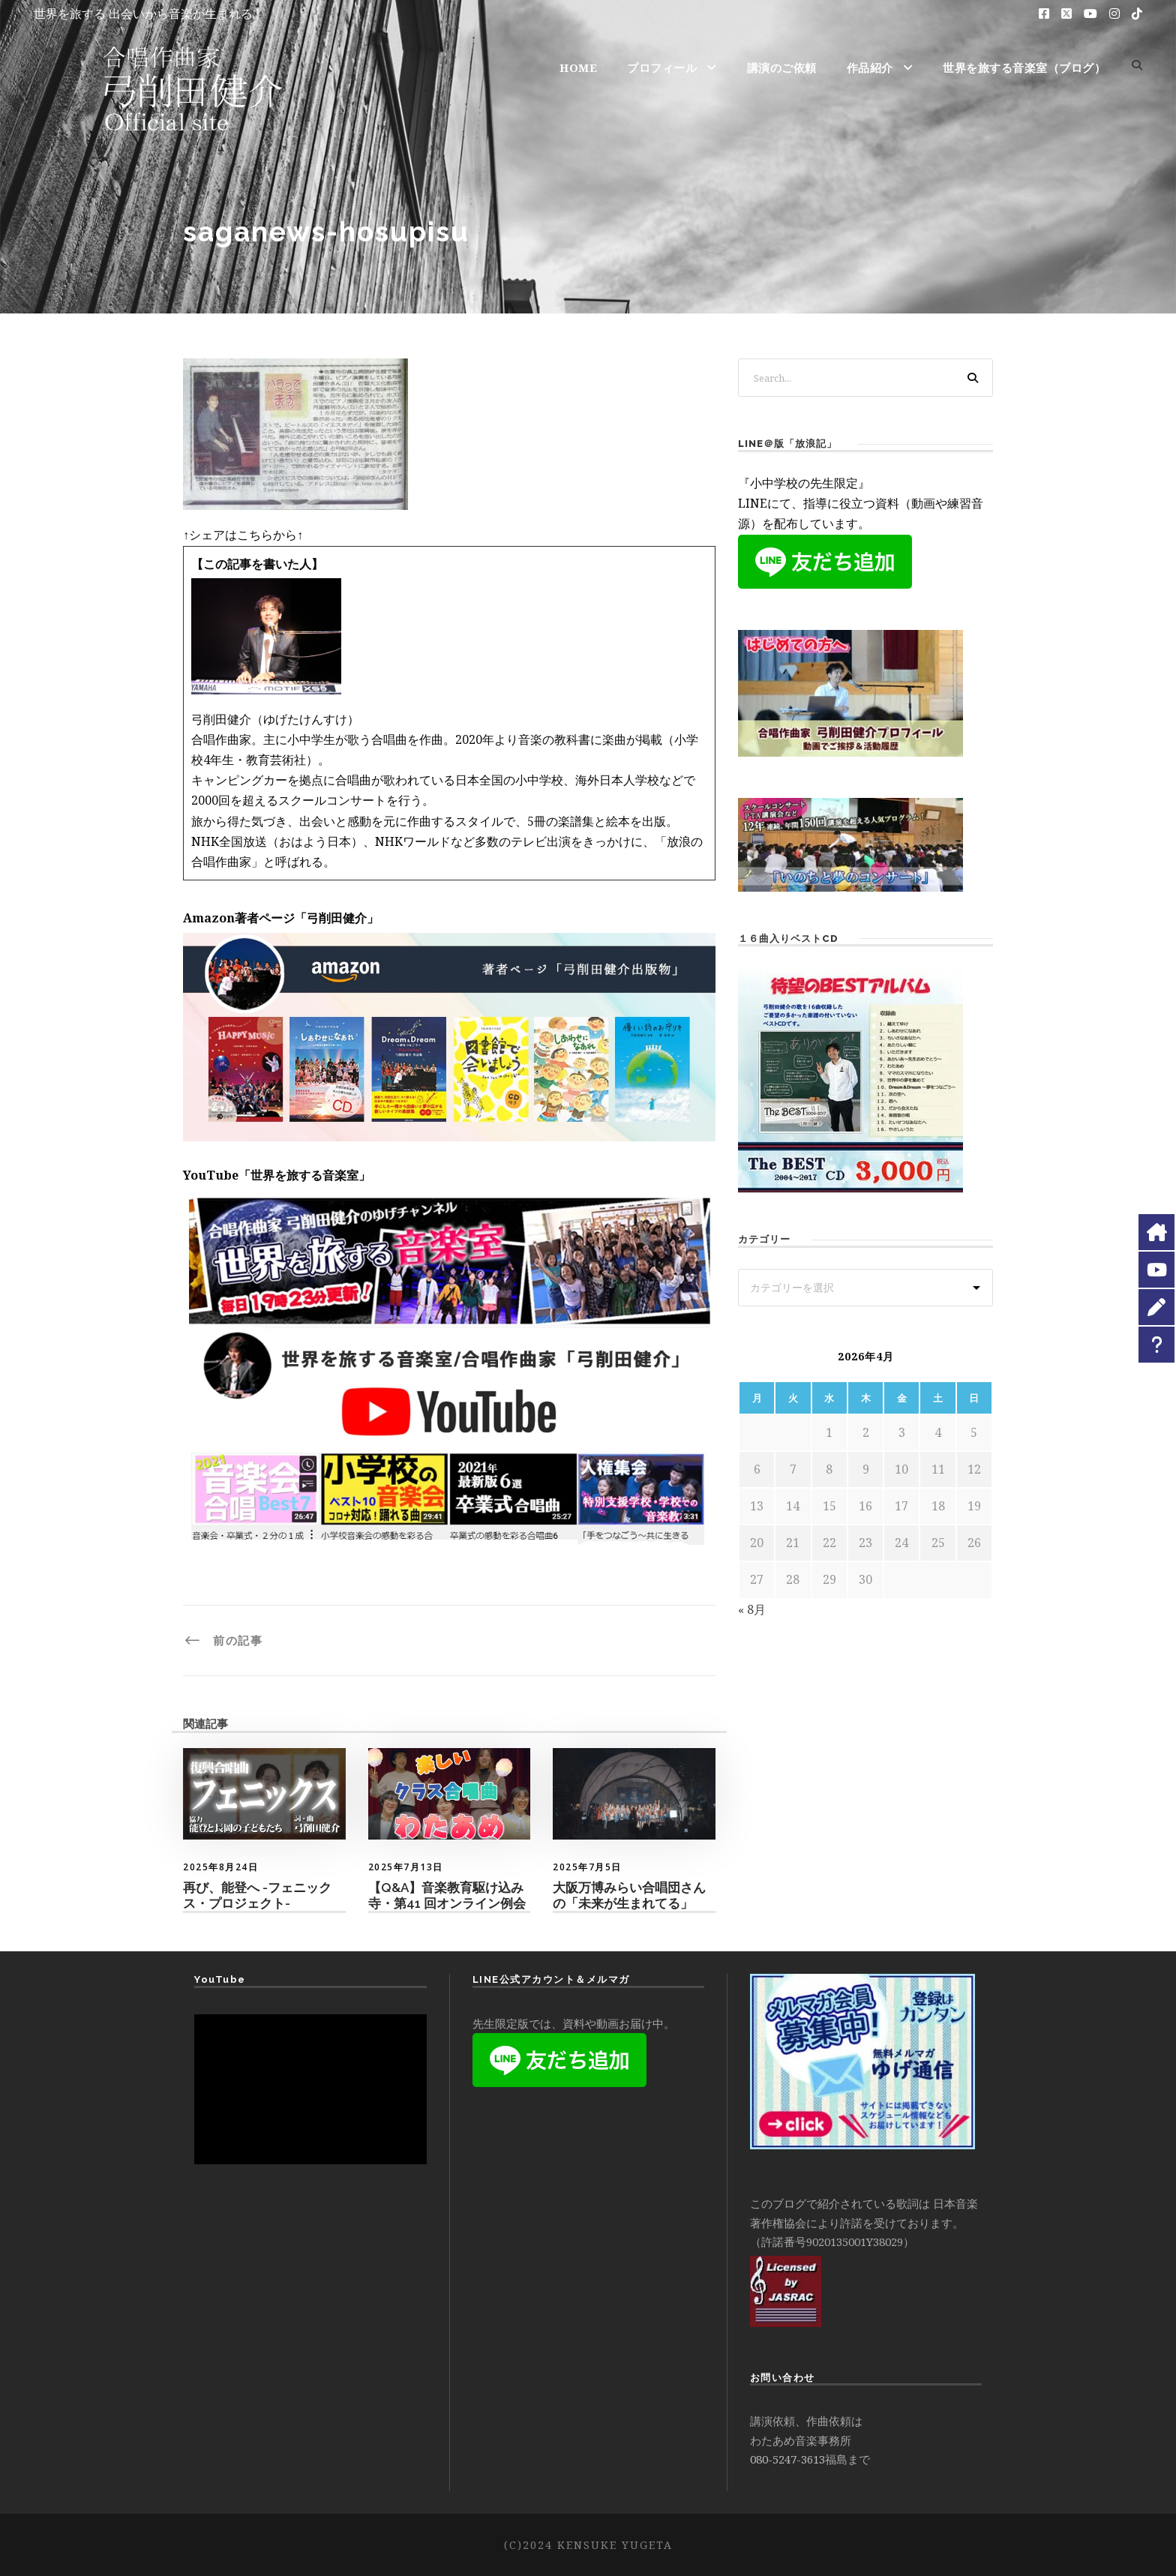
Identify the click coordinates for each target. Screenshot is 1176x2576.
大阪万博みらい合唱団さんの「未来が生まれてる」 (629, 1895)
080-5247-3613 (787, 2459)
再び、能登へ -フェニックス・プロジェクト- (257, 1895)
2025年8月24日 (220, 1867)
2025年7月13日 (405, 1867)
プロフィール (662, 67)
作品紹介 (870, 67)
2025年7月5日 (587, 1867)
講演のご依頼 (782, 67)
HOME (578, 67)
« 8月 (752, 1609)
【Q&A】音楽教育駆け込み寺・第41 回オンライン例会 (447, 1895)
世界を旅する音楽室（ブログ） (1024, 67)
